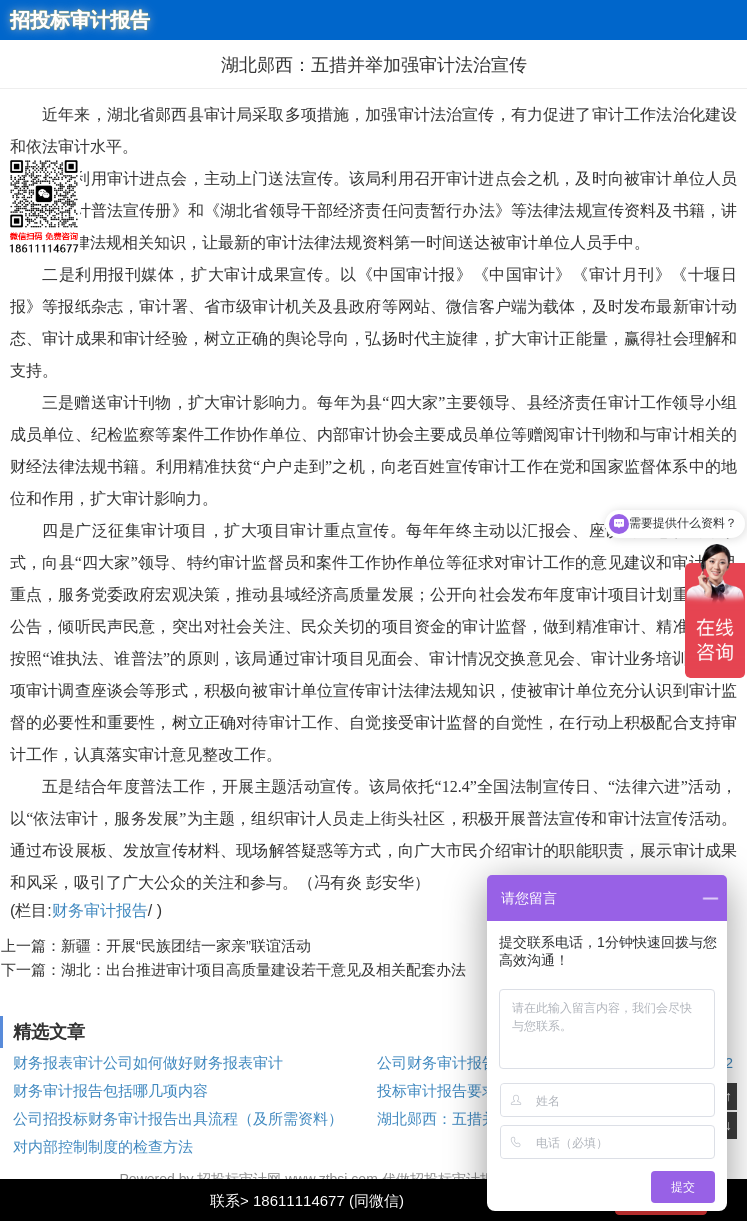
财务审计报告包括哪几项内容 (110, 1090)
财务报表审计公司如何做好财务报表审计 (148, 1062)
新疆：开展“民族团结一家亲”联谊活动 (186, 945)
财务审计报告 (100, 910)
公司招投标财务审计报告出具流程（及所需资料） (178, 1118)
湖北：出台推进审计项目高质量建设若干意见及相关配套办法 (263, 969)
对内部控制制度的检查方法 (103, 1146)
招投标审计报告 (80, 20)
